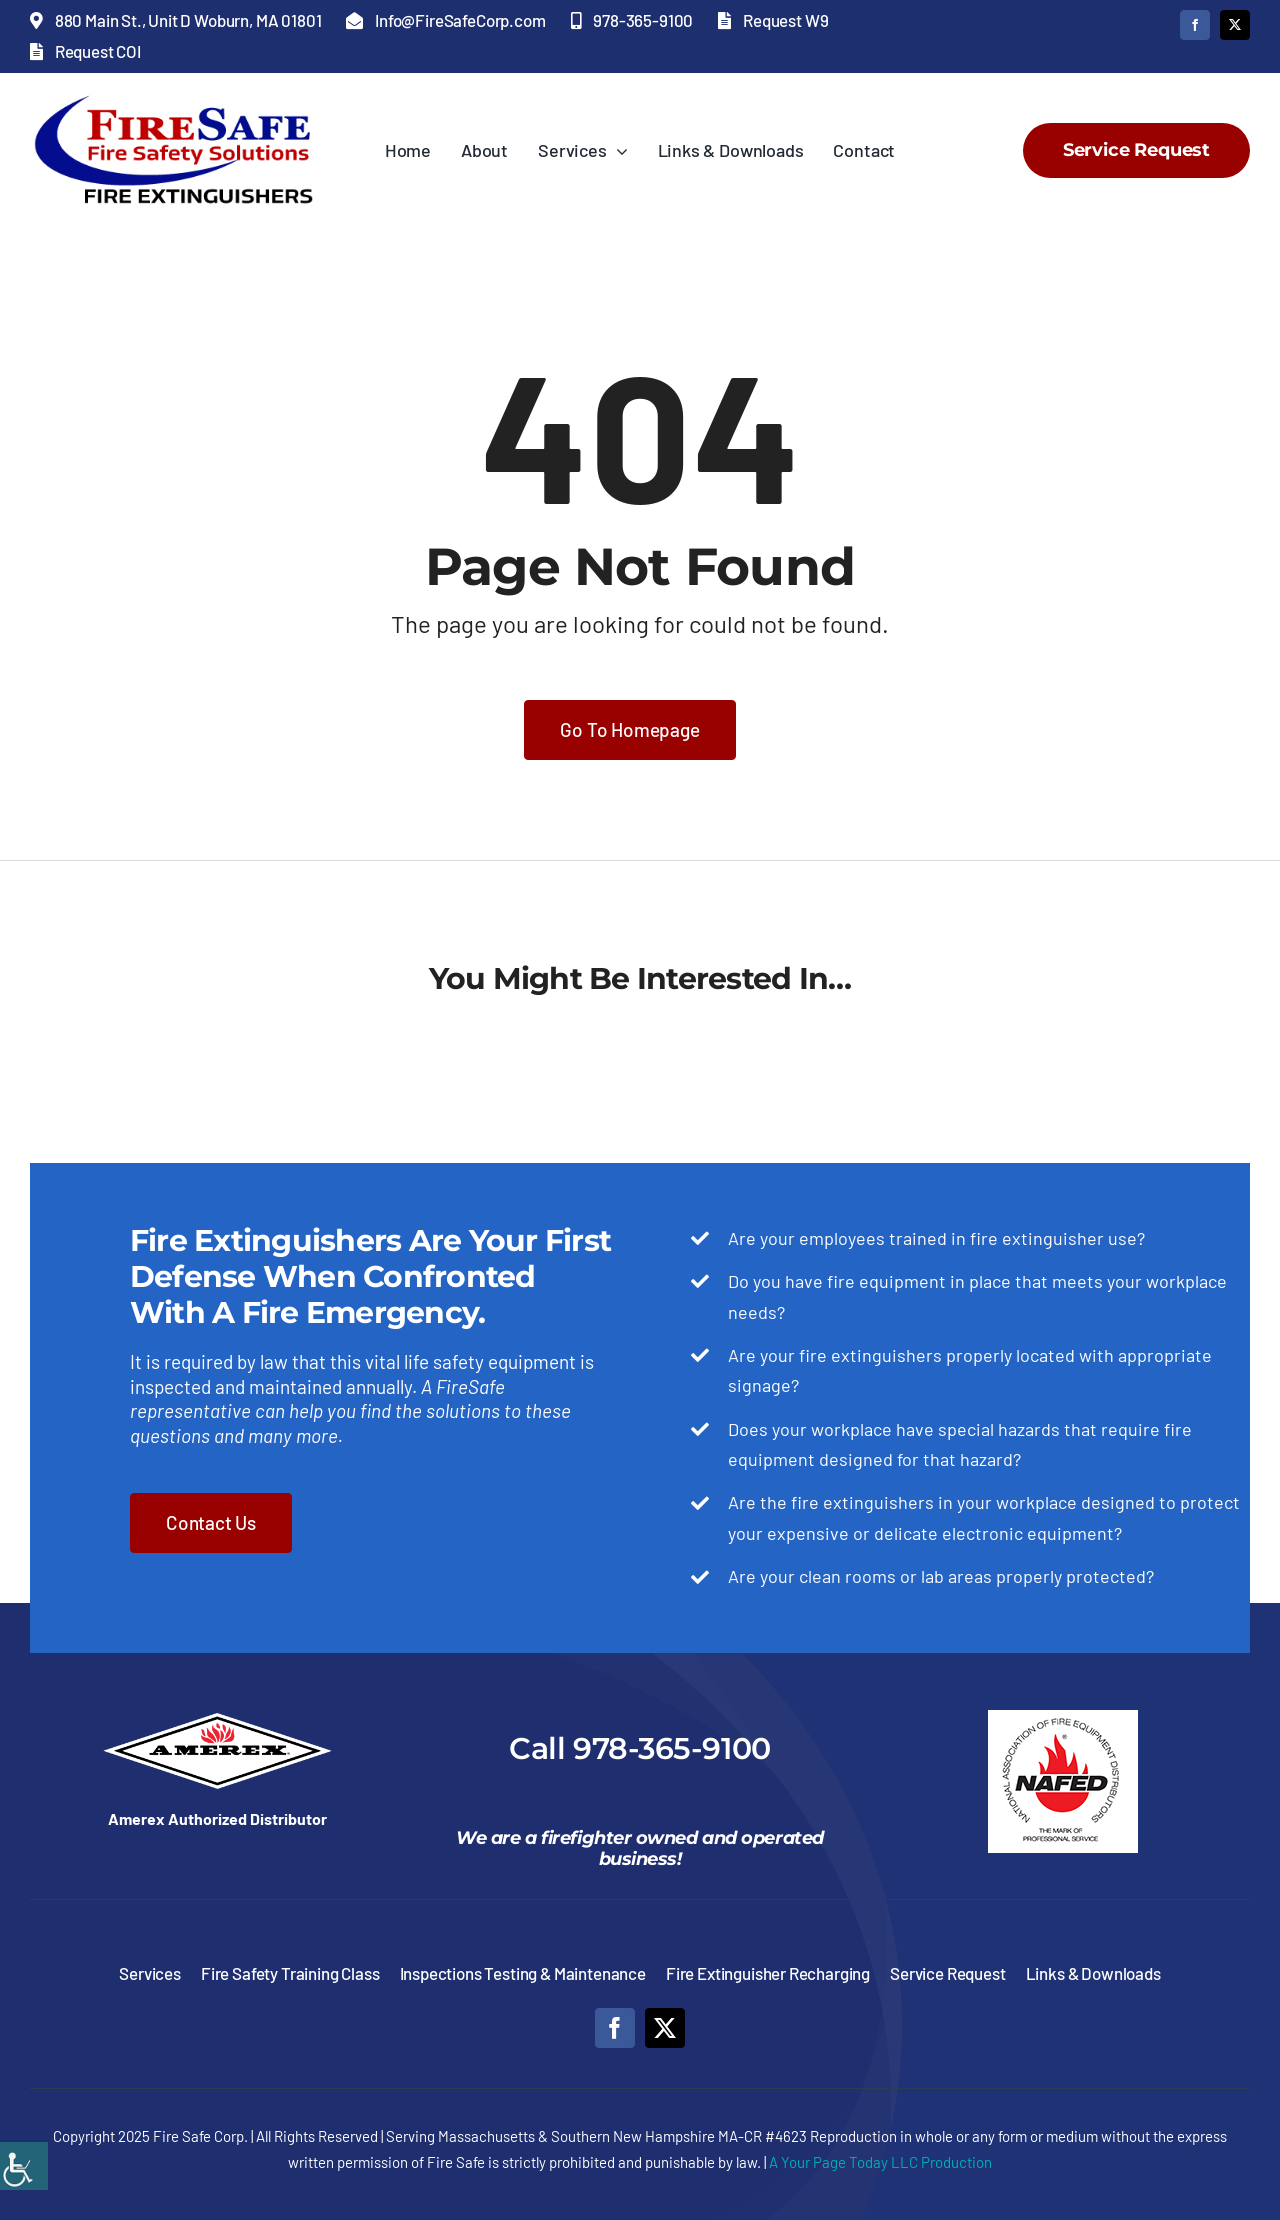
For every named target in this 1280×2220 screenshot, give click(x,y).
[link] (24, 2166)
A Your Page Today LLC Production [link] (880, 2162)
